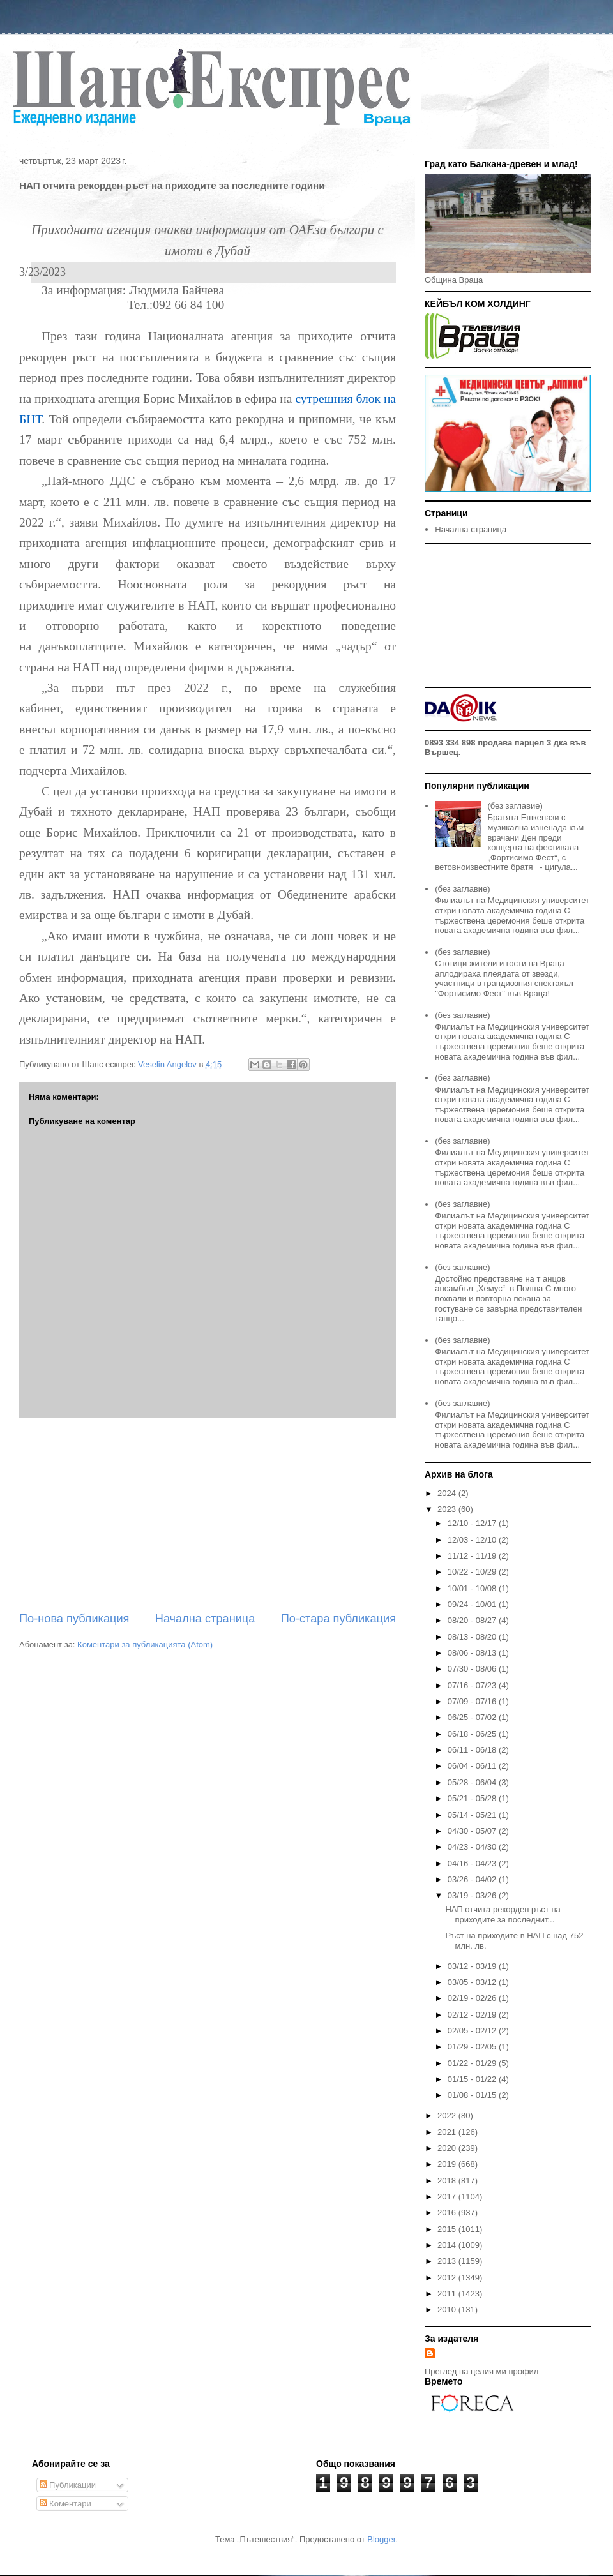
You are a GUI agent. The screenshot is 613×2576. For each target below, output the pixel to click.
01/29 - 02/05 (473, 2046)
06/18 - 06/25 (473, 1734)
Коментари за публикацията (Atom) (145, 1644)
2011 (447, 2293)
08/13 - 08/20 (473, 1637)
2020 (447, 2148)
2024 (447, 1493)
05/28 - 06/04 (473, 1782)
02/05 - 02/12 (473, 2030)
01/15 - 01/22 (473, 2079)
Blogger (381, 2539)
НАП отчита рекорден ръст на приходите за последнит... (502, 1914)
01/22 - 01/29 (473, 2063)
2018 (447, 2180)
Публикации (68, 2485)
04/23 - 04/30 (473, 1847)
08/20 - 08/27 (473, 1620)
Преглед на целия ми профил (481, 2371)
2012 (447, 2277)
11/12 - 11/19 (473, 1556)
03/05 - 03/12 (473, 1982)
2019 (447, 2164)
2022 (447, 2115)
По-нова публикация (74, 1618)
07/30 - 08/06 (473, 1669)
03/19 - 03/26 (473, 1895)
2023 (447, 1509)
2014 (447, 2245)
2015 (447, 2229)
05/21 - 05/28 (473, 1798)
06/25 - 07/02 (473, 1717)
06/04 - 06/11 (473, 1766)
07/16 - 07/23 (473, 1685)
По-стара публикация (338, 1618)
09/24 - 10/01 (473, 1604)
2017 (447, 2196)
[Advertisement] (207, 1514)
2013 (447, 2261)
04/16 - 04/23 (473, 1863)
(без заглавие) (514, 806)
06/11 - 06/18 (473, 1750)
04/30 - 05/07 (473, 1831)
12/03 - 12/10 (473, 1540)
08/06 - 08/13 (473, 1653)
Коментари (65, 2503)
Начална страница (205, 1618)
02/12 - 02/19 (473, 2014)
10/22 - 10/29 (473, 1571)
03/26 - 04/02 (473, 1879)
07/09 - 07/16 (473, 1701)
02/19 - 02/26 (473, 1998)
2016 (447, 2212)
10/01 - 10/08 (473, 1588)
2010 (447, 2309)
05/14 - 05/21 (473, 1815)
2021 (447, 2132)
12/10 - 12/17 (473, 1523)
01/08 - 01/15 (473, 2095)
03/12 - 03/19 (473, 1966)
